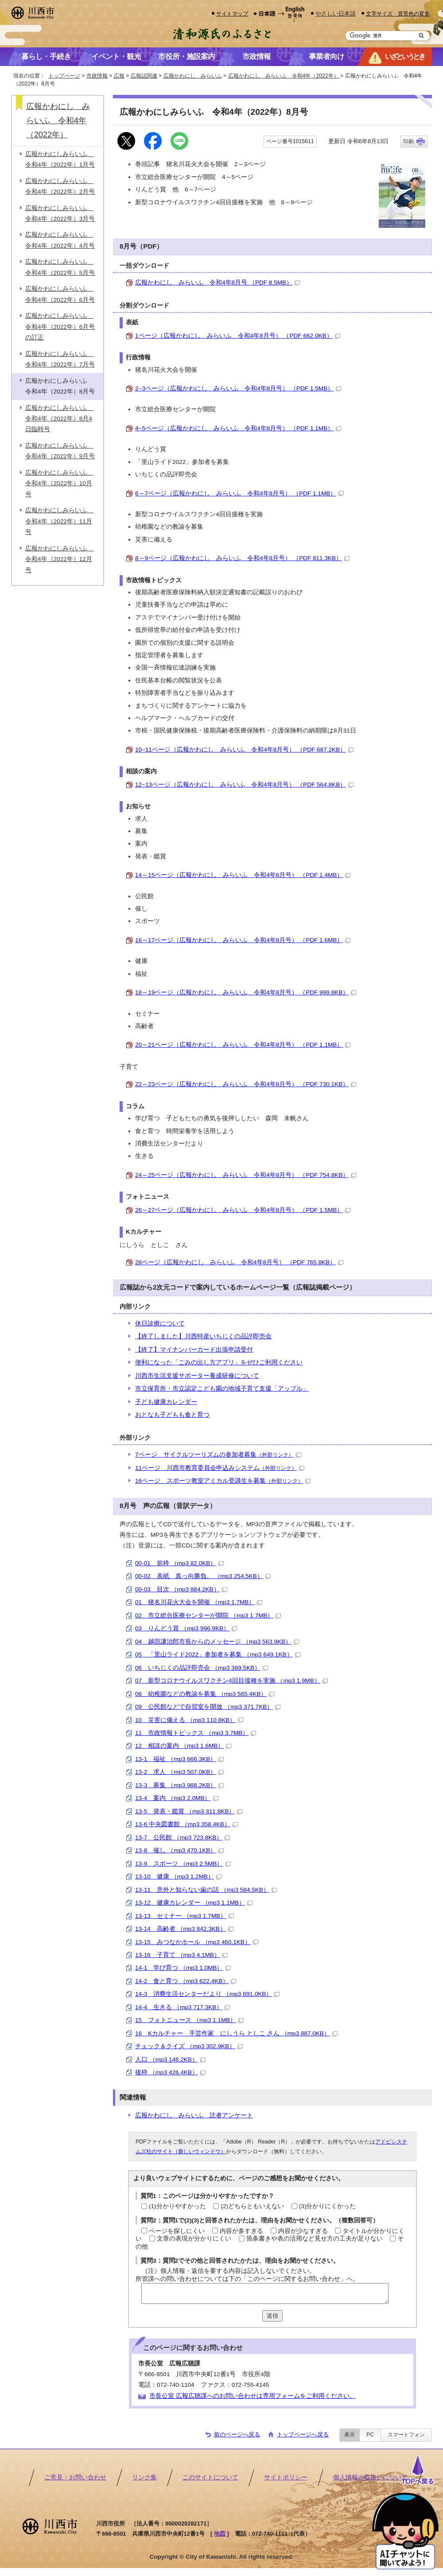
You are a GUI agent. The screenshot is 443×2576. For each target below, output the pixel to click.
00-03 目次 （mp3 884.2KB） (181, 1589)
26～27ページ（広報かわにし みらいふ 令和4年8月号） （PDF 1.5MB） (242, 1210)
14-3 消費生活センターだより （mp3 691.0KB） (207, 1994)
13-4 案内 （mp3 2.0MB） (176, 1798)
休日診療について (160, 1323)
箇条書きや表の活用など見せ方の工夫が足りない (314, 2238)
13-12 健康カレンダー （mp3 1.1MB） (194, 1902)
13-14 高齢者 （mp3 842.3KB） (184, 1928)
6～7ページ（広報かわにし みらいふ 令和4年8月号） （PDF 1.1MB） (239, 493)
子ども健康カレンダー (166, 1402)
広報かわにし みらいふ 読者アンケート (194, 2115)
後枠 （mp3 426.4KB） (170, 2072)
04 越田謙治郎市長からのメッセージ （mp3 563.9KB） (217, 1641)
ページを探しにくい (177, 2231)
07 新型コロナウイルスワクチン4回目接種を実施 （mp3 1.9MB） (231, 1680)
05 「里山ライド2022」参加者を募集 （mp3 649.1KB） (217, 1654)
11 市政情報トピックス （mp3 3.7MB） (195, 1733)
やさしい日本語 (335, 13)
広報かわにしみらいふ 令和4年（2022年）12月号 (59, 559)
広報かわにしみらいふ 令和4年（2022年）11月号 (59, 521)
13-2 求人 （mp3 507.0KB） (179, 1772)
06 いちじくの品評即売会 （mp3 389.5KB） (201, 1667)
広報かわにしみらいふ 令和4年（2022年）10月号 (59, 483)
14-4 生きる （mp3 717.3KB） (182, 2007)
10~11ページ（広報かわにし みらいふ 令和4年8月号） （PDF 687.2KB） (244, 749)
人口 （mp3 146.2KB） (170, 2059)
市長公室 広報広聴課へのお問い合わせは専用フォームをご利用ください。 (252, 2396)
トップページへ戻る (303, 2434)
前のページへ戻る (237, 2434)
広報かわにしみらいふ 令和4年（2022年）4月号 (60, 240)
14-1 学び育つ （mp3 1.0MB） (183, 1967)
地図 (219, 2533)
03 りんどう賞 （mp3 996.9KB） (186, 1628)
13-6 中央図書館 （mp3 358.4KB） (186, 1824)
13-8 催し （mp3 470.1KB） (179, 1850)
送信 (272, 2315)
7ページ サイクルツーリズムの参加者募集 (218, 1454)
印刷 (408, 141)
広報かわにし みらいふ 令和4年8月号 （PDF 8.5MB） (217, 282)
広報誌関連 (144, 76)
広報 (119, 76)
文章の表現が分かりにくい (194, 2238)
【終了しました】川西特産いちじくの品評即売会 (203, 1336)
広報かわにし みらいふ (192, 76)
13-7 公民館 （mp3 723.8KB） (182, 1837)
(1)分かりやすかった (177, 2206)
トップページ (64, 76)
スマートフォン (406, 2435)
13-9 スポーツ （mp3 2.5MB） (183, 1863)
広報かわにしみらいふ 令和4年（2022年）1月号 (60, 159)
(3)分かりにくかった (327, 2206)
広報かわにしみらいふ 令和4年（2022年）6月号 (60, 294)
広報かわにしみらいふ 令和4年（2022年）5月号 (60, 267)
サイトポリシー (285, 2477)
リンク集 (144, 2477)
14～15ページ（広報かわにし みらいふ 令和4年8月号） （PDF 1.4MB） (242, 875)
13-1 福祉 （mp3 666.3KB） (179, 1759)
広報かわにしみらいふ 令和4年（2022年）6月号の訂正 (60, 326)
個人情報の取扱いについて (370, 2477)
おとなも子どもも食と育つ (172, 1414)
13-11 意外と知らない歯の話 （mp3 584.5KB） (206, 1889)
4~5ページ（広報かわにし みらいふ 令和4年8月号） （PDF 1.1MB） (238, 428)
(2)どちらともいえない (252, 2206)
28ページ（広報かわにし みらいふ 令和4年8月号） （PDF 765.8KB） (239, 1262)
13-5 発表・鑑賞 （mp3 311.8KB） (188, 1811)
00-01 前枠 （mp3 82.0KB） (179, 1563)
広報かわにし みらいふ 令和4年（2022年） (284, 76)
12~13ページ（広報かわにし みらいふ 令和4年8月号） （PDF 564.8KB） (244, 784)
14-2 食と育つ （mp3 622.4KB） (185, 1981)
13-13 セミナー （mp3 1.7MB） (184, 1916)
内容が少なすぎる (303, 2231)
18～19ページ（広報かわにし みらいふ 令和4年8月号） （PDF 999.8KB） (245, 992)
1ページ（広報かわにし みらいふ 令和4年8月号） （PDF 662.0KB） (237, 335)
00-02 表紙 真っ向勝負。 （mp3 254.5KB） (203, 1576)
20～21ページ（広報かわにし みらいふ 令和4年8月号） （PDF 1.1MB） (242, 1044)
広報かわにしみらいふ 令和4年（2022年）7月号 (60, 359)
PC (370, 2435)
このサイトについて (210, 2477)
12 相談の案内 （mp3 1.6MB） (183, 1745)
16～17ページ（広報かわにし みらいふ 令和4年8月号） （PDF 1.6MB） (242, 940)
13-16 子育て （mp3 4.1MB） (181, 1955)
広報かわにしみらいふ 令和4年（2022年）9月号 (60, 451)
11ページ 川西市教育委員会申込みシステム (219, 1468)
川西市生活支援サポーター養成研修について (197, 1375)
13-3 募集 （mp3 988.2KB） (179, 1785)
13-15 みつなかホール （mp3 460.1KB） (196, 1942)
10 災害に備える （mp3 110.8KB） (189, 1720)
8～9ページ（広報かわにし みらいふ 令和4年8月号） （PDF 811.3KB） (242, 558)
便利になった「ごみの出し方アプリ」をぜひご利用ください (219, 1362)
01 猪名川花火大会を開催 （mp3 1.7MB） (198, 1602)
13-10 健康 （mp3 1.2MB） (178, 1876)
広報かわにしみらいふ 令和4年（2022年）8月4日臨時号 (59, 419)
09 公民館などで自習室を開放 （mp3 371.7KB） (207, 1706)
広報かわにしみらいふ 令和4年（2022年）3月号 (60, 213)
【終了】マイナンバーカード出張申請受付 (194, 1349)
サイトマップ (232, 13)
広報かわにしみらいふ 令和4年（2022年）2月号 (60, 186)
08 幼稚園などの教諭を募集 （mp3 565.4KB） (204, 1694)
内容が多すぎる (241, 2231)
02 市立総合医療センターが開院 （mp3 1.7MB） (208, 1615)
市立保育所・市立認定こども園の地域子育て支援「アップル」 (222, 1388)
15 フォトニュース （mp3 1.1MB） (189, 2020)
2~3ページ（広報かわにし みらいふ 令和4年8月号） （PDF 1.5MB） (238, 388)
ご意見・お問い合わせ (75, 2477)
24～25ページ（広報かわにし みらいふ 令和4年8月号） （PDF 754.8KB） (245, 1175)
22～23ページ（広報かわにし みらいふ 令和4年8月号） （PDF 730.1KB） (245, 1084)
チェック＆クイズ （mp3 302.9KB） (189, 2046)
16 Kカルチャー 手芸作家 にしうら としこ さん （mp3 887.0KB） (236, 2033)
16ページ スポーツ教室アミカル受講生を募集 (223, 1480)
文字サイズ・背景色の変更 (398, 13)
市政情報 (97, 76)
